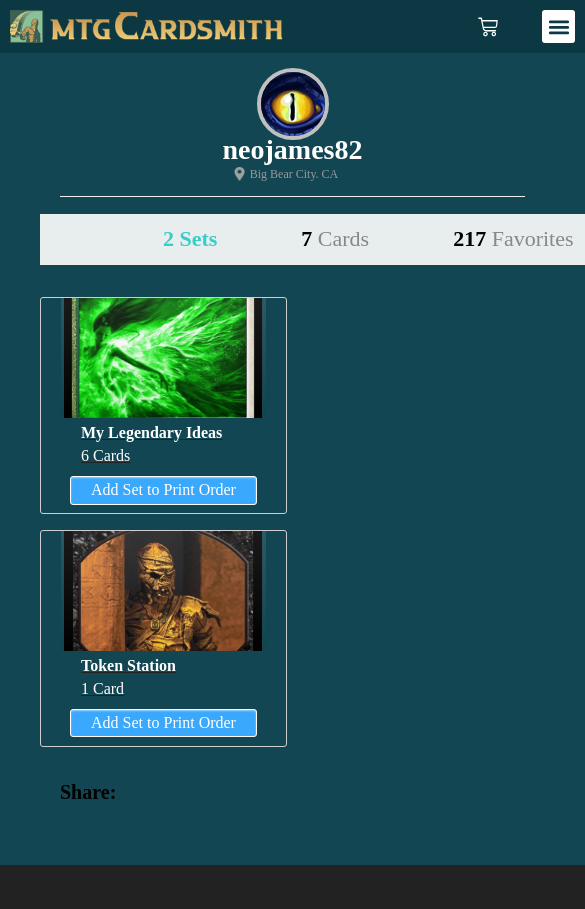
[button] (558, 26)
